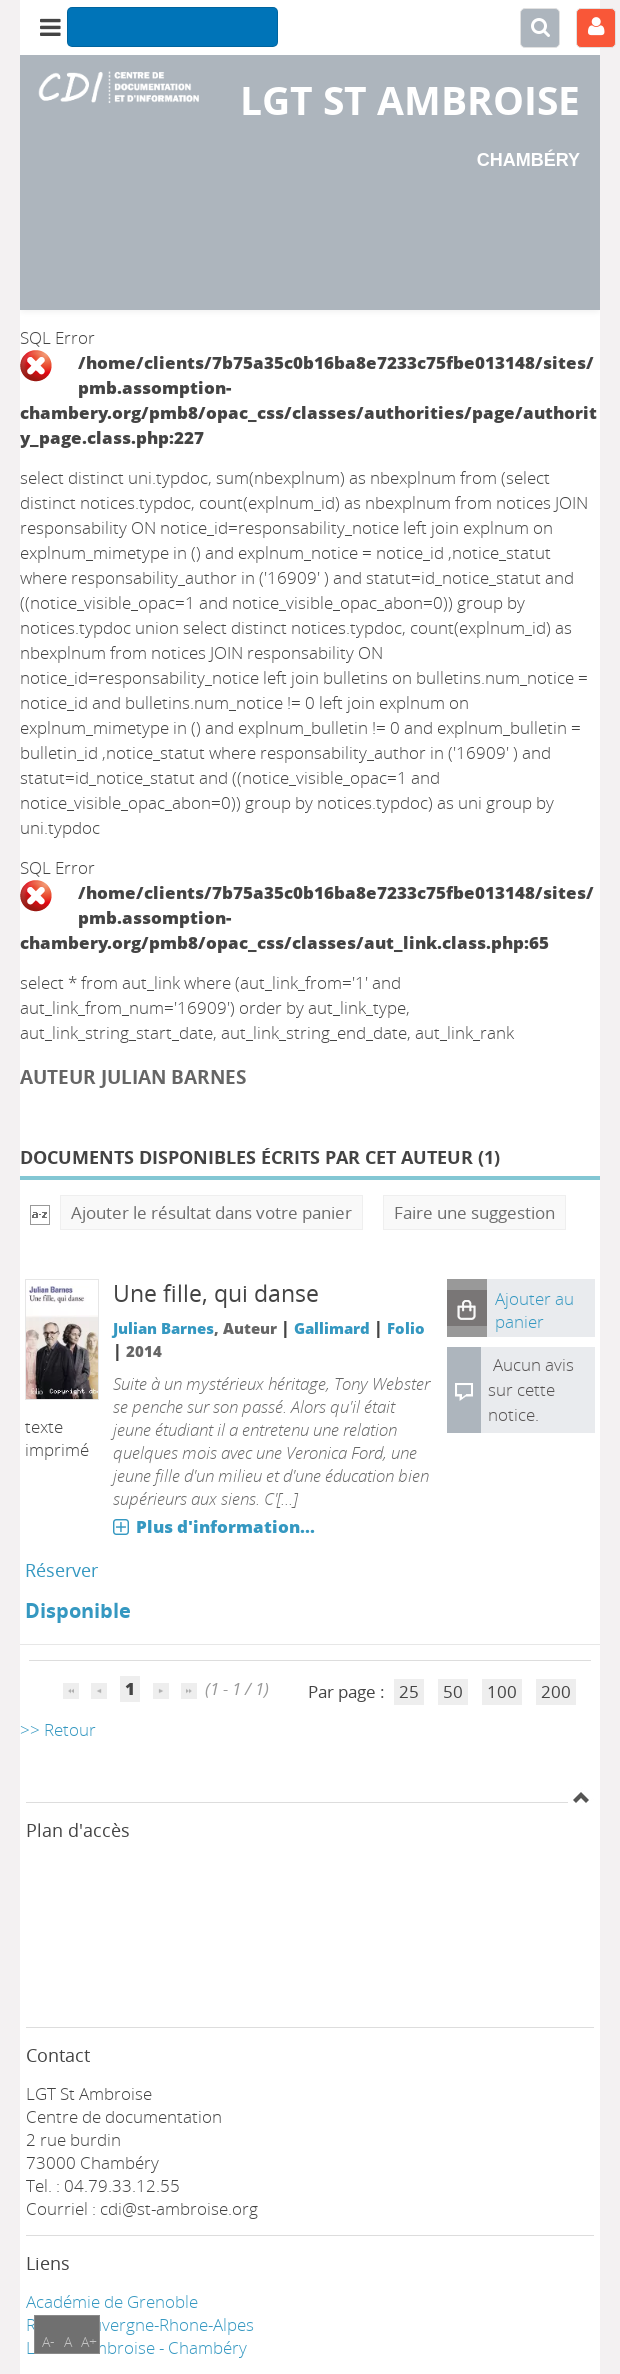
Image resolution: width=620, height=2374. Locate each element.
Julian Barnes (163, 1328)
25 (409, 1691)
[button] (467, 1308)
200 (556, 1691)
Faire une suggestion (474, 1212)
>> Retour (58, 1729)
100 (502, 1691)
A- (48, 2341)
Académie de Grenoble (112, 2301)
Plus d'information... (225, 1526)
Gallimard (332, 1328)
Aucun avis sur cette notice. (531, 1389)
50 (453, 1691)
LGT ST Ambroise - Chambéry (136, 2347)
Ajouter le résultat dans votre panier (211, 1212)
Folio (406, 1328)
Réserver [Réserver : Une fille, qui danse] (61, 1570)
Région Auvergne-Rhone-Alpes (140, 2324)
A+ (89, 2341)
